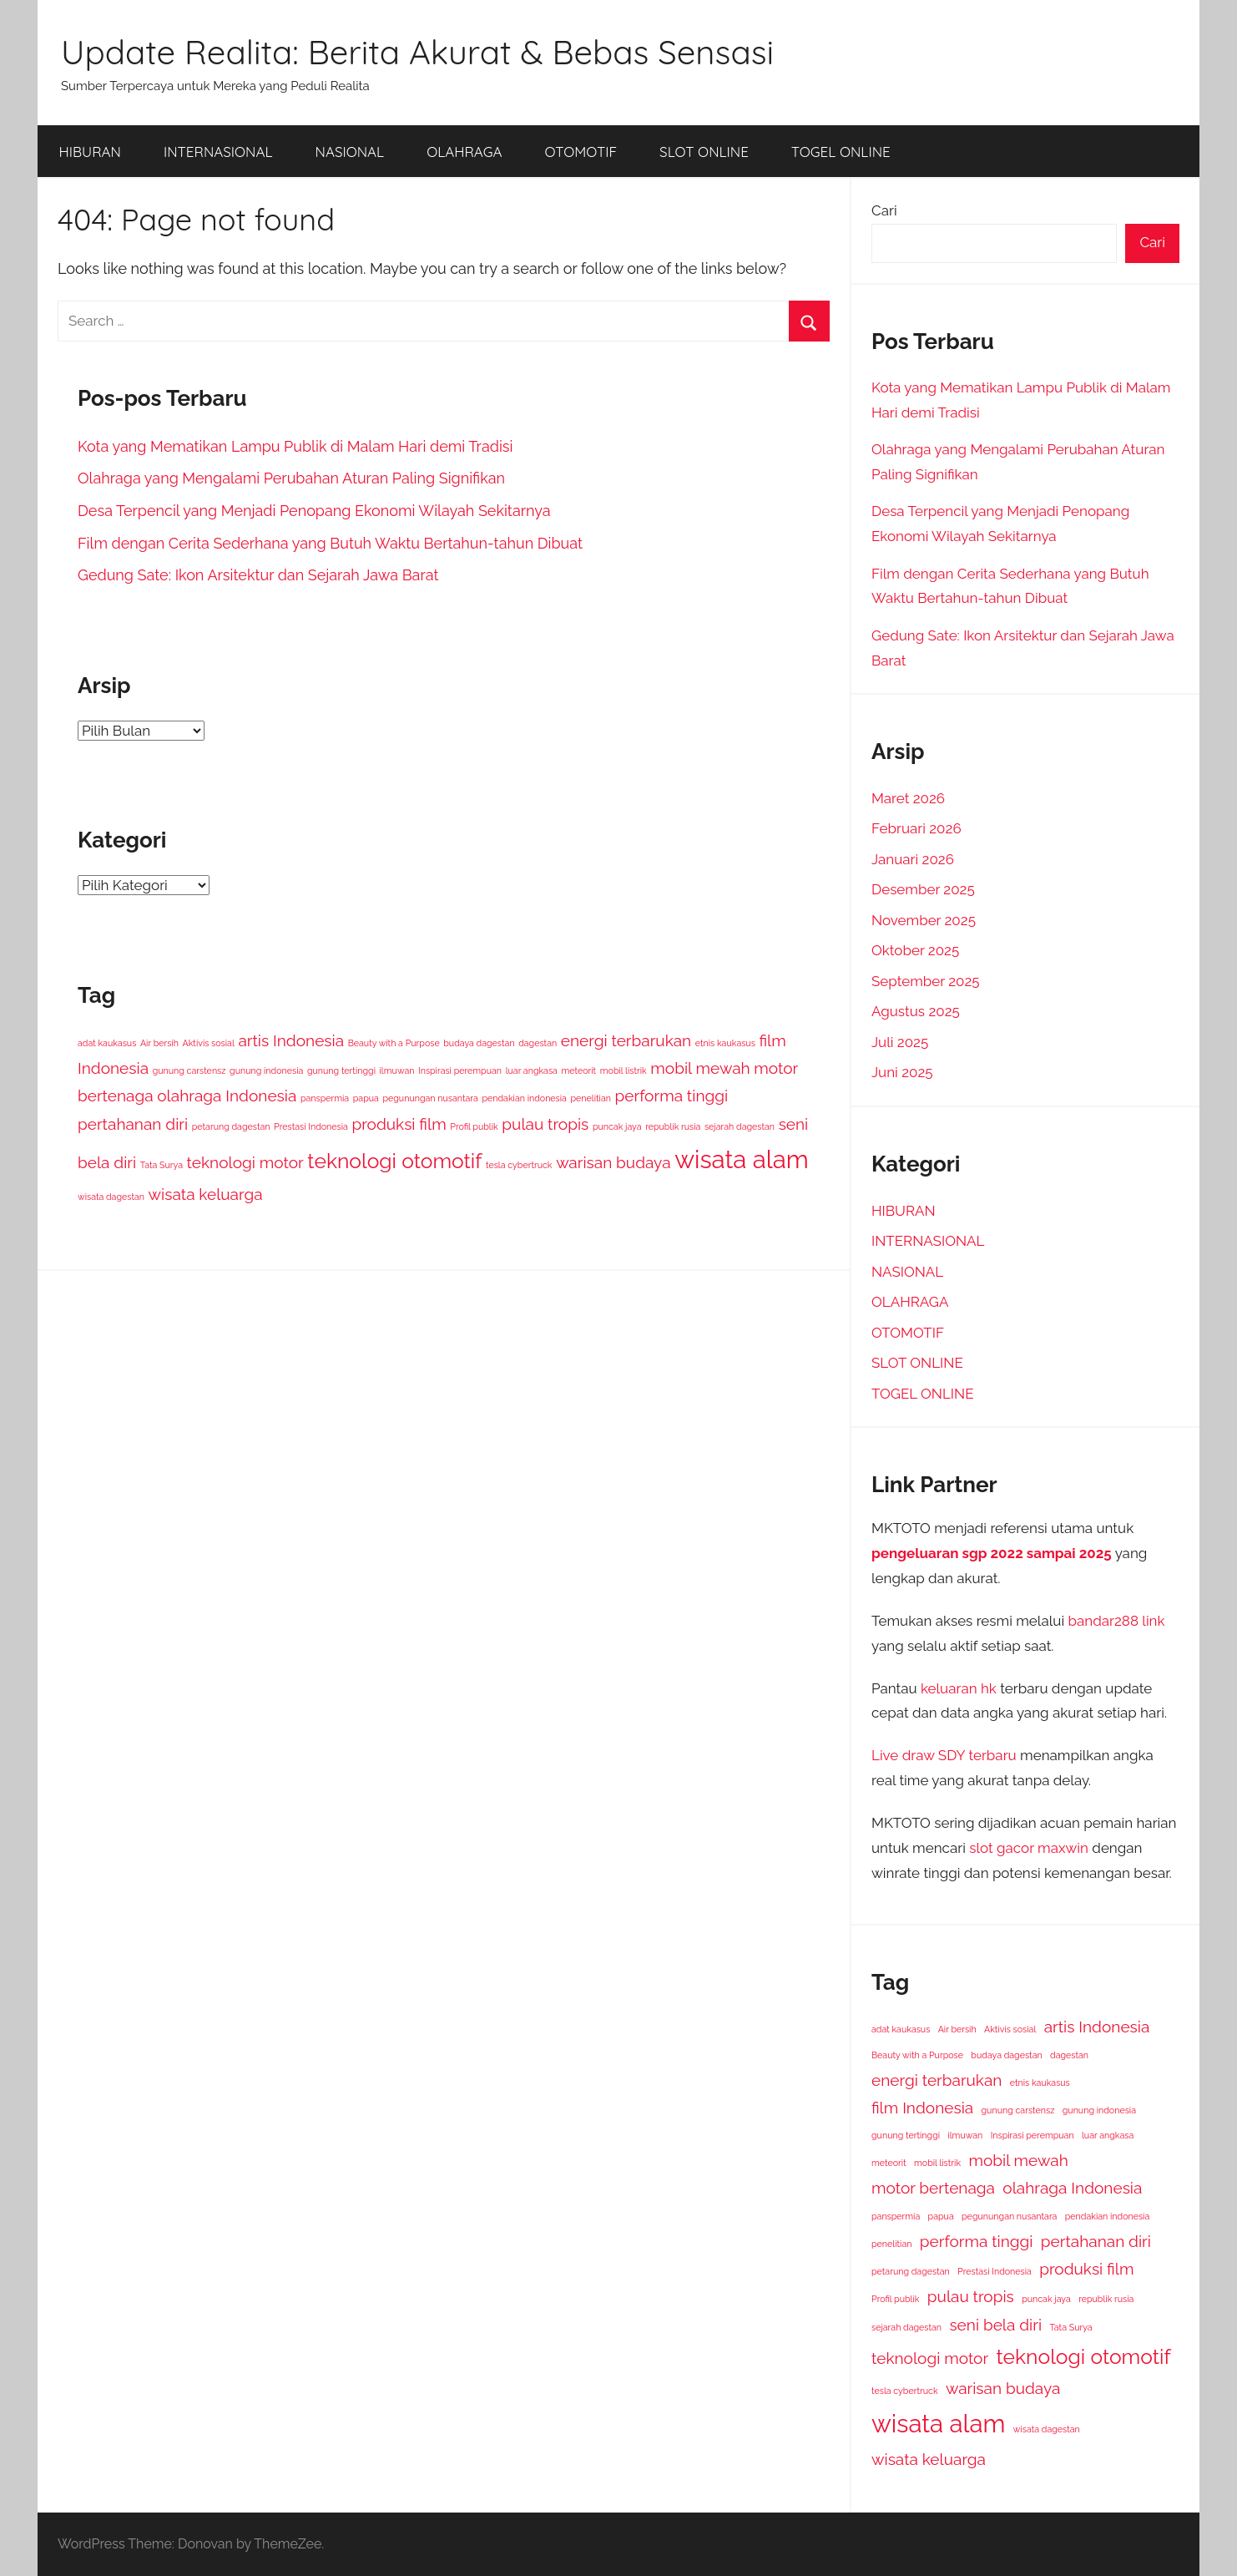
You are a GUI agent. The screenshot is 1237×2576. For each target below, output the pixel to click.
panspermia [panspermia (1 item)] (324, 1098)
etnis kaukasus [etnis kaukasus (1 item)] (725, 1043)
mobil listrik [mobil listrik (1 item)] (623, 1070)
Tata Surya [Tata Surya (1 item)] (161, 1165)
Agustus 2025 (915, 1011)
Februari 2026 (916, 828)
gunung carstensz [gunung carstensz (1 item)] (189, 1070)
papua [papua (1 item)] (366, 1098)
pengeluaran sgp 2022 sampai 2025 (991, 1553)
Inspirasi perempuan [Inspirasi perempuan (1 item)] (460, 1070)
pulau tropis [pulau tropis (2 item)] (545, 1124)
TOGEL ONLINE (841, 151)
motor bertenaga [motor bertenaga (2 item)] (933, 2188)
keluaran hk (959, 1688)
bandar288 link (1116, 1620)
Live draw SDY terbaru (944, 1755)
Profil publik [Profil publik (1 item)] (473, 1126)
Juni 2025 (902, 1072)
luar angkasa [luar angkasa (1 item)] (532, 1070)
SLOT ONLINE (704, 151)
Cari (884, 210)
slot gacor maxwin (1028, 1848)
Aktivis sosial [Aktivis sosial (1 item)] (209, 1043)
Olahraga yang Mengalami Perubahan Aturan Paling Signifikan (291, 478)
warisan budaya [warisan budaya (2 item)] (613, 1162)
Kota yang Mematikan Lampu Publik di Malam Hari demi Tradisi (295, 446)
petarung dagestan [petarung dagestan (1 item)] (231, 1126)
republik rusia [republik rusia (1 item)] (672, 1126)
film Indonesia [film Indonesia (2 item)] (922, 2107)
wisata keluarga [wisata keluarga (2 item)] (206, 1194)
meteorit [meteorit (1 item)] (578, 1070)
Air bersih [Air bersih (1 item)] (159, 1043)
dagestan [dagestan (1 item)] (537, 1043)
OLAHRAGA (464, 151)
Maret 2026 (908, 798)
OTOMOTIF (581, 151)
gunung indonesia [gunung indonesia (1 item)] (266, 1070)
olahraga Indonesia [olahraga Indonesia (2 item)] (226, 1095)
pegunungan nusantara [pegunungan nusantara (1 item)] (429, 1098)
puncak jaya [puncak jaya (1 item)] (617, 1126)
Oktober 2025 (915, 950)
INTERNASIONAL (218, 151)
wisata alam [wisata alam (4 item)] (741, 1159)
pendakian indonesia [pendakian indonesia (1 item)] (524, 1098)
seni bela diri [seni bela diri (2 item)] (995, 2324)
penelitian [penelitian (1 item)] (590, 1098)
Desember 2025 (923, 889)
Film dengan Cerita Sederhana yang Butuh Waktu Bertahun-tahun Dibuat (330, 543)
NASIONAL (350, 151)
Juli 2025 (899, 1042)
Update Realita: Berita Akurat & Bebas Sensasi (417, 52)
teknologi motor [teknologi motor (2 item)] (245, 1162)
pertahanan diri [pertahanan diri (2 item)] (133, 1124)
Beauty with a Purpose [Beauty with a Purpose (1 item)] (394, 1043)
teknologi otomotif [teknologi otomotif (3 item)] (394, 1161)
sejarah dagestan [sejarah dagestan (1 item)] (739, 1126)
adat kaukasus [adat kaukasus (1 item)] (107, 1043)
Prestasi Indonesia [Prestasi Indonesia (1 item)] (311, 1126)
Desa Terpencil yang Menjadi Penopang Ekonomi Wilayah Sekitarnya (314, 510)
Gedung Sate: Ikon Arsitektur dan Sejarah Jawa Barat (258, 575)
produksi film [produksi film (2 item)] (398, 1124)
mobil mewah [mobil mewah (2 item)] (700, 1068)
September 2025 (925, 981)
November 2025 (923, 920)
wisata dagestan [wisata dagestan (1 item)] (111, 1197)
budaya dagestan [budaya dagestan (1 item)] (478, 1043)
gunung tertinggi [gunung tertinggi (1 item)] (341, 1070)
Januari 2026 (912, 859)
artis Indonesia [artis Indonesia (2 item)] (291, 1040)
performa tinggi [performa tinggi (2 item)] (672, 1095)
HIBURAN (90, 151)
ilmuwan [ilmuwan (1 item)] (397, 1070)
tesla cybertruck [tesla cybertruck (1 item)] (519, 1165)
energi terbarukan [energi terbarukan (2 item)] (626, 1040)
